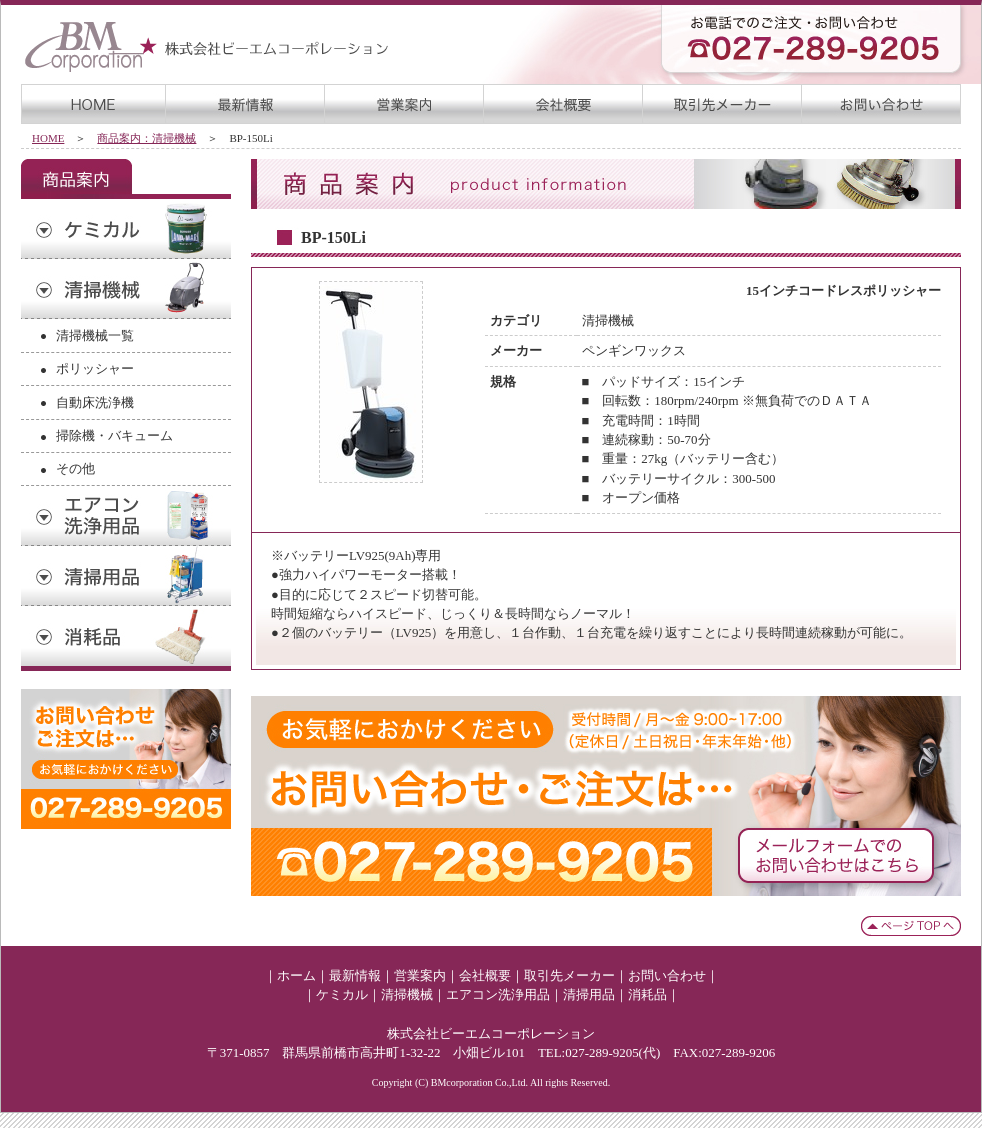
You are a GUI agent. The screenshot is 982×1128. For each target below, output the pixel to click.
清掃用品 (589, 994)
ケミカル (342, 994)
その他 (75, 468)
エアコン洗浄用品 (498, 994)
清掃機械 (407, 994)
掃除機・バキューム (114, 435)
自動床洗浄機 (95, 402)
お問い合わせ (667, 975)
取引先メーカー (569, 975)
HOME (48, 138)
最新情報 (355, 975)
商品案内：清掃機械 (146, 138)
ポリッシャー (95, 368)
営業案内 (420, 975)
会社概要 (485, 975)
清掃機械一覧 (95, 335)
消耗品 (647, 994)
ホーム (296, 975)
